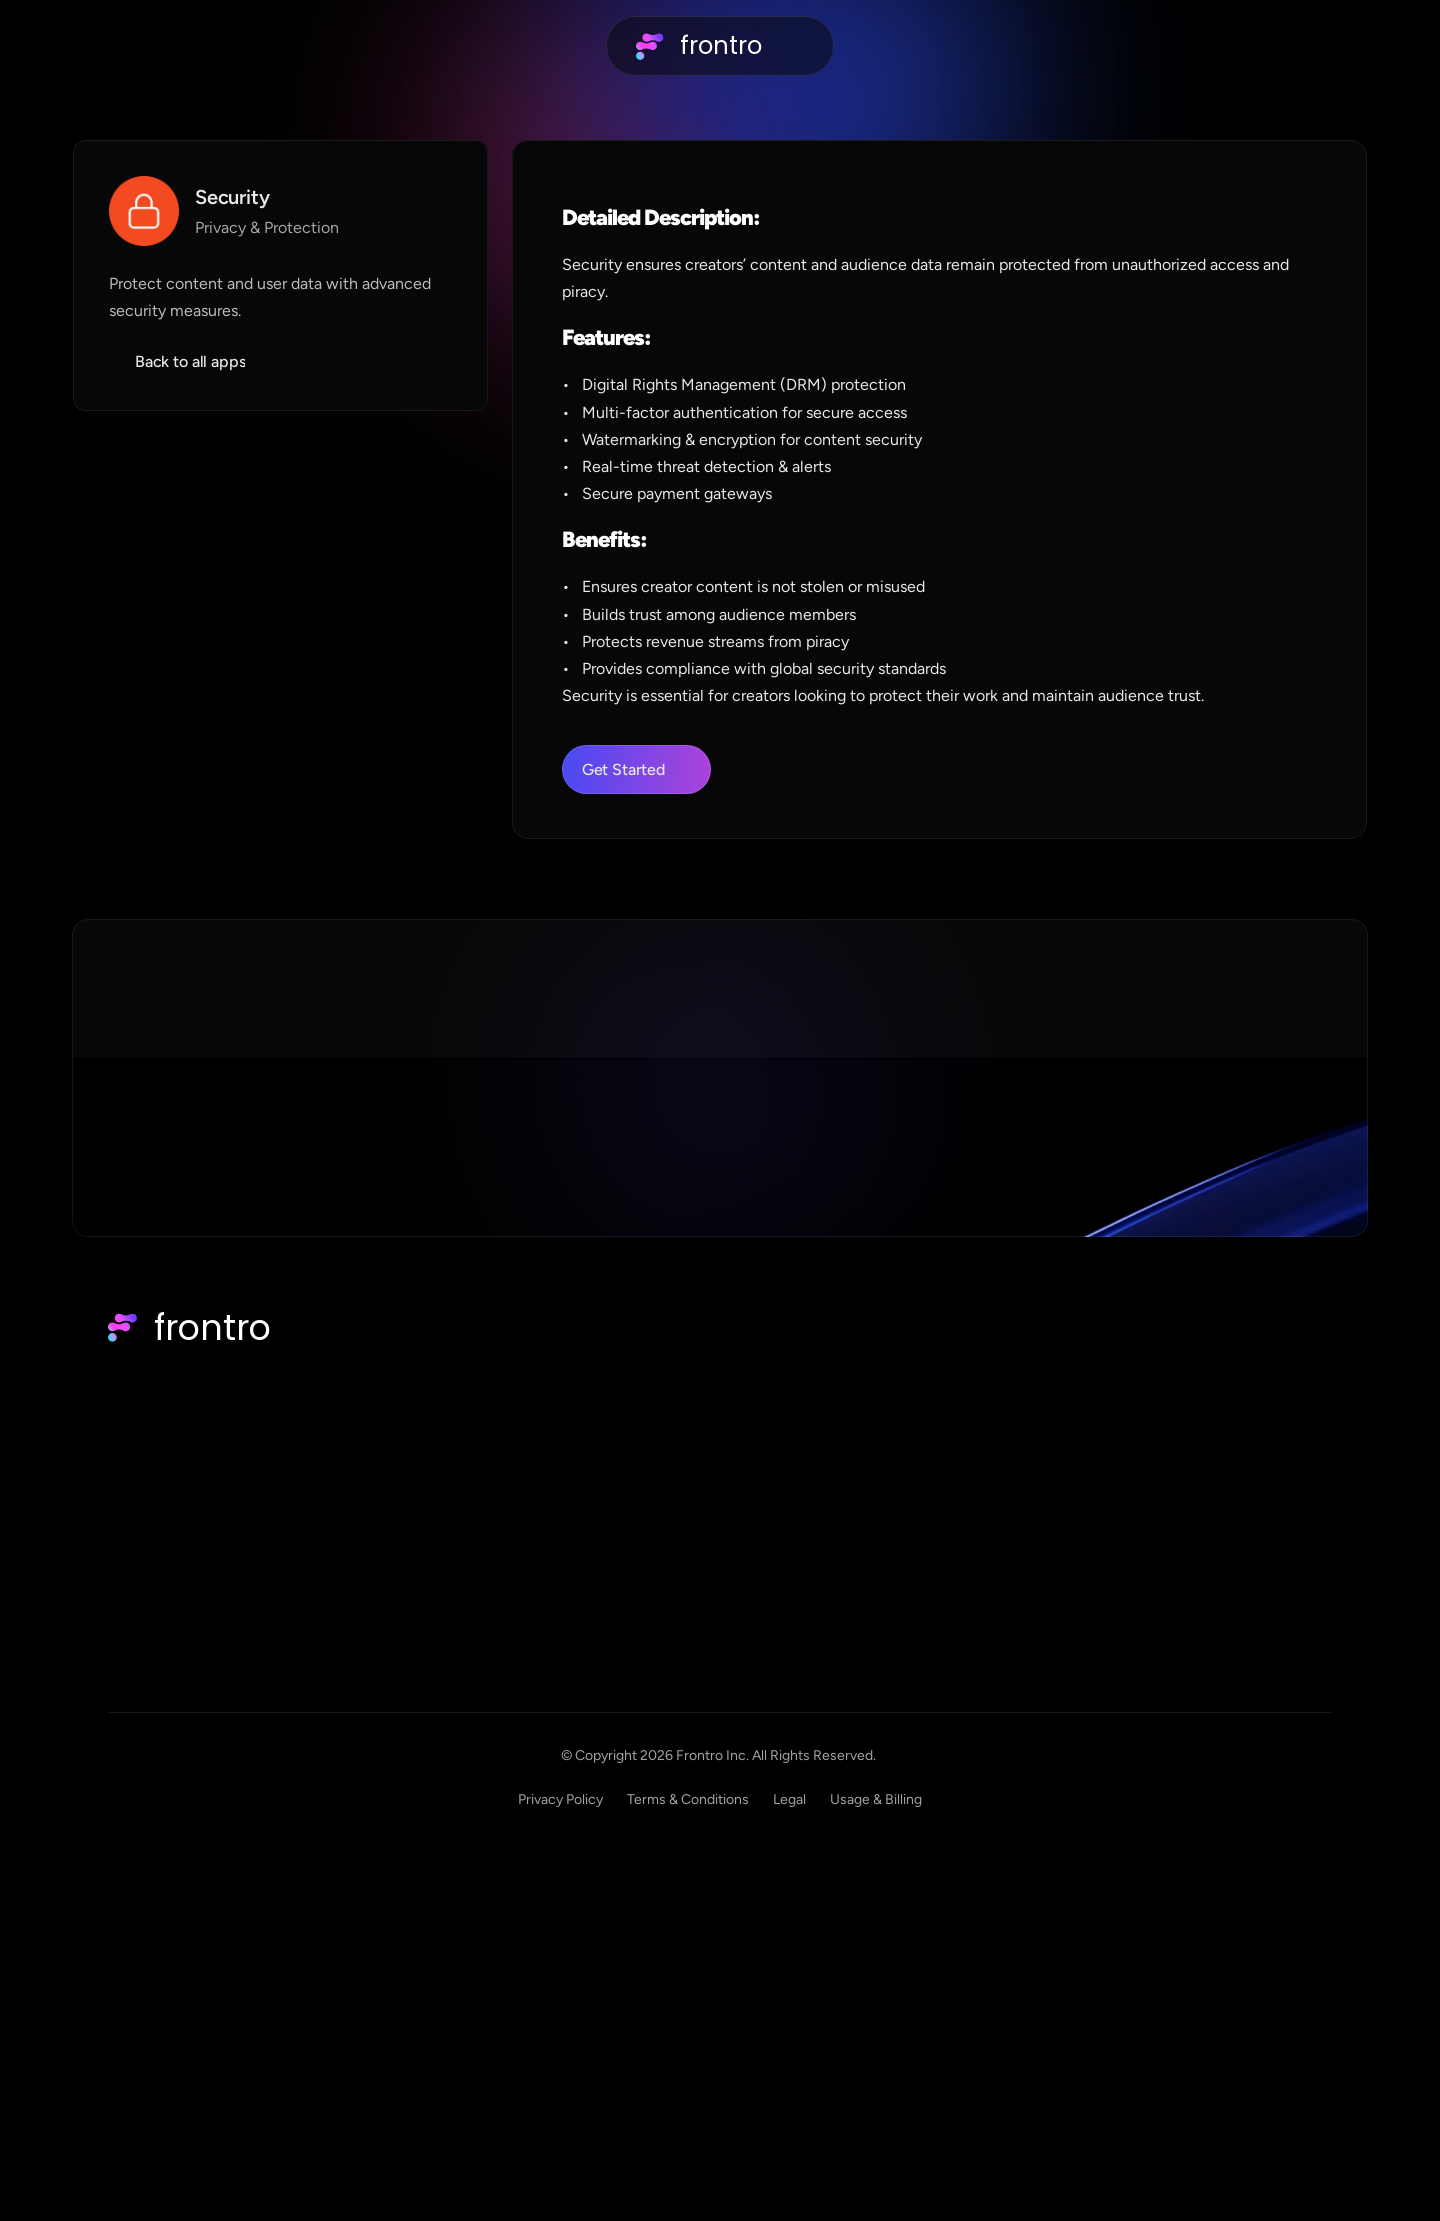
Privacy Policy (970, 2068)
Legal (1199, 2068)
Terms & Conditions (1098, 2068)
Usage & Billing (1286, 2068)
